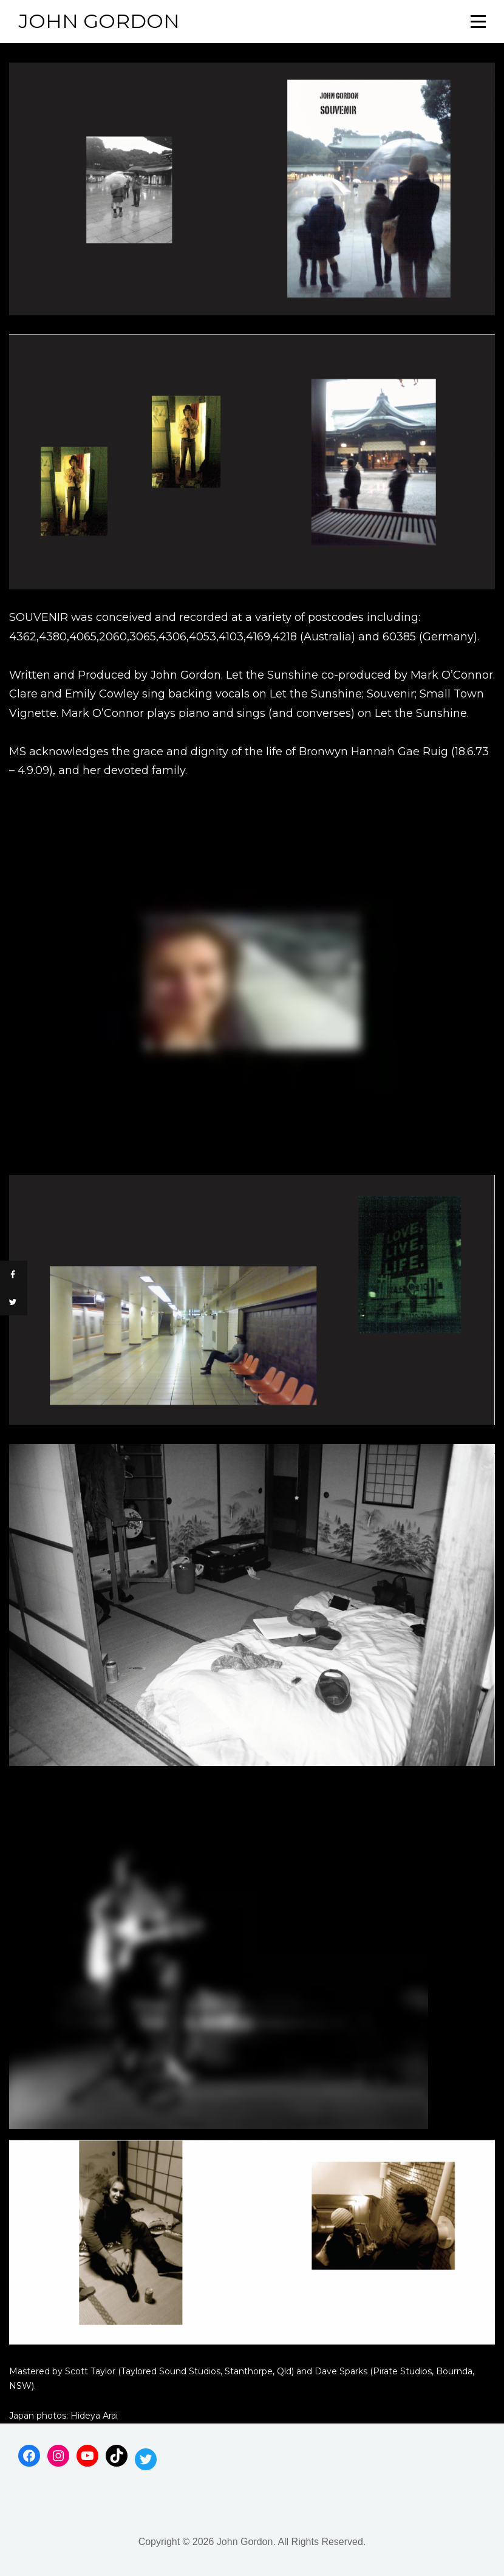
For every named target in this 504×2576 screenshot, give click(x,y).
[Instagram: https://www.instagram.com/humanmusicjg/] (58, 2456)
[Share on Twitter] (13, 1301)
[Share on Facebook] (13, 1274)
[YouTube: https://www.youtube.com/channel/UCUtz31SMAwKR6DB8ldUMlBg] (87, 2456)
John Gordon (99, 21)
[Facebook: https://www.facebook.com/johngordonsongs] (29, 2456)
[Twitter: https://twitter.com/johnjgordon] (146, 2459)
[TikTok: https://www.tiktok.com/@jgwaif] (117, 2456)
